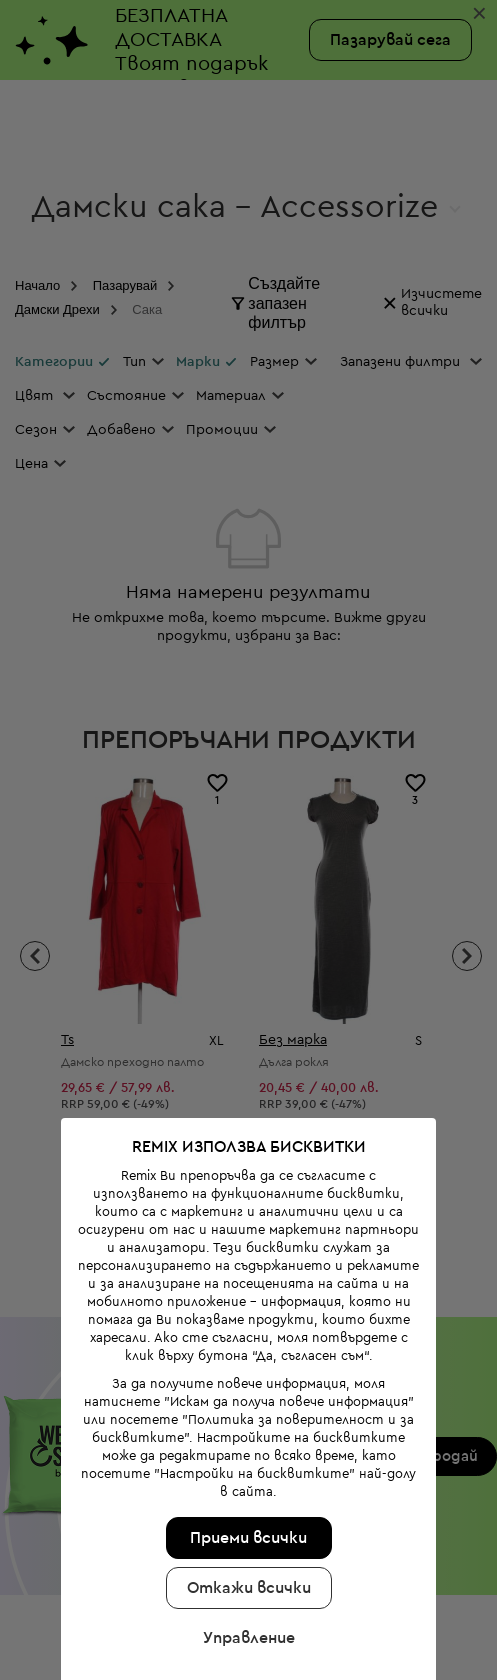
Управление (247, 1621)
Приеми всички (247, 1521)
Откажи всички (247, 1571)
